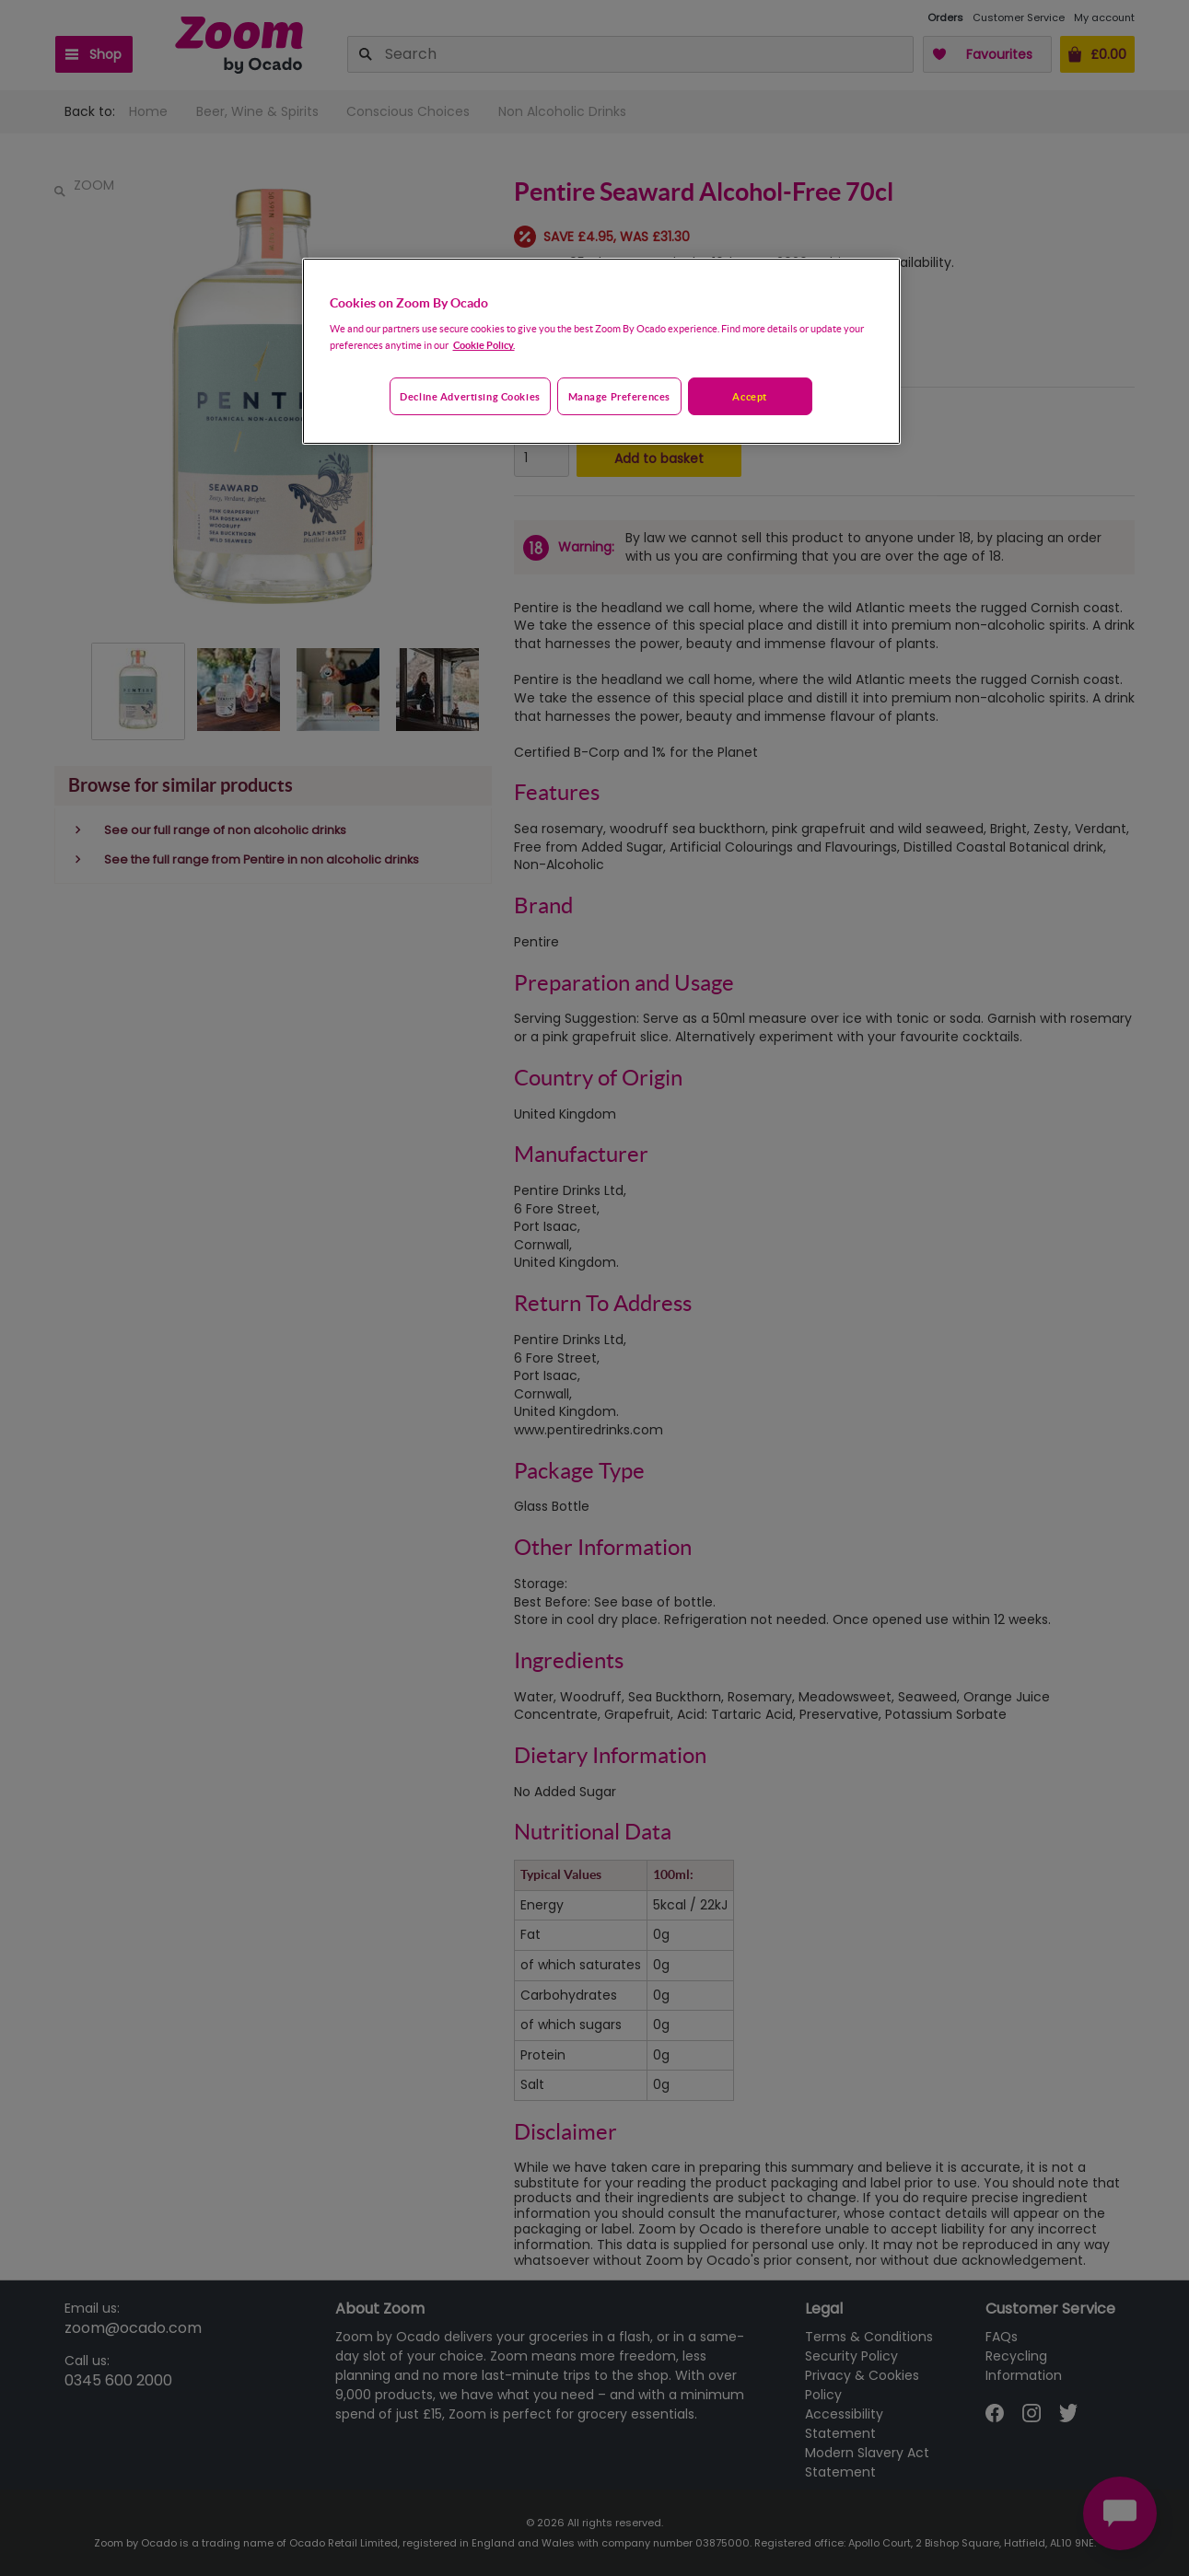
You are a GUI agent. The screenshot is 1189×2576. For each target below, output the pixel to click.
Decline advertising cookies (470, 396)
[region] (601, 352)
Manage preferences (619, 396)
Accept (749, 396)
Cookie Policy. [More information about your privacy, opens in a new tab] (484, 345)
